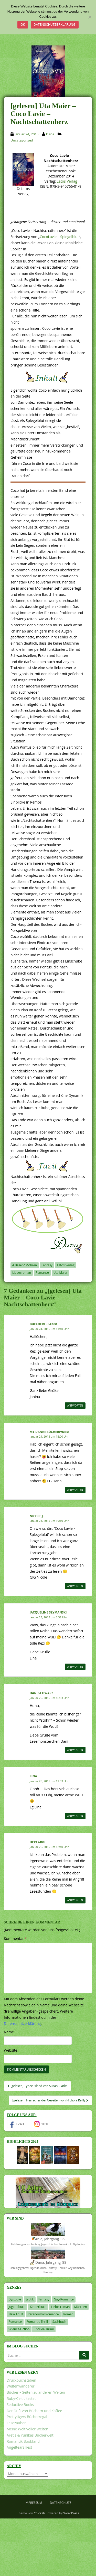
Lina (33, 1776)
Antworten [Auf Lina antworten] (75, 1816)
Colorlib (39, 2513)
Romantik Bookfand (23, 2441)
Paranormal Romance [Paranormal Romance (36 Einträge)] (43, 2314)
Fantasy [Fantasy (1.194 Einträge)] (43, 2299)
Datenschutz (60, 2502)
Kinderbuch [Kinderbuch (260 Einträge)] (38, 2307)
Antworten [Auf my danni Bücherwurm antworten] (75, 1490)
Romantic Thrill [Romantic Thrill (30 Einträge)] (37, 2321)
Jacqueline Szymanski (48, 1612)
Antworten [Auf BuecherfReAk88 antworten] (75, 1405)
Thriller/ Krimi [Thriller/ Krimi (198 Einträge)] (44, 2329)
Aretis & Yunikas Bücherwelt (30, 2435)
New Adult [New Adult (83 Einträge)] (15, 2314)
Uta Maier (61, 1272)
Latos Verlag (67, 181)
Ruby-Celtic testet (21, 2398)
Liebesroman (21, 1272)
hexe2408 (37, 1842)
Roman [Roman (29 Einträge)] (68, 2314)
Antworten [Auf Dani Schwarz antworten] (75, 1750)
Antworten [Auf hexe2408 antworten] (75, 1900)
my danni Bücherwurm (49, 1432)
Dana (50, 134)
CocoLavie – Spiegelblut (59, 236)
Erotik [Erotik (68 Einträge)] (30, 2299)
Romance (42, 1272)
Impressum (33, 2502)
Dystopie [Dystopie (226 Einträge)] (14, 2299)
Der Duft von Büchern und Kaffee (34, 2410)
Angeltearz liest (19, 2447)
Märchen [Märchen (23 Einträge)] (80, 2307)
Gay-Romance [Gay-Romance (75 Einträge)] (64, 2299)
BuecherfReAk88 (43, 1324)
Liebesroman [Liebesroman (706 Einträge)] (60, 2307)
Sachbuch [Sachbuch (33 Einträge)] (59, 2321)
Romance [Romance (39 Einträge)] (15, 2321)
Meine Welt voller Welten (27, 2429)
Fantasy (46, 1265)
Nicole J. (37, 1516)
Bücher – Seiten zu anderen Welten (36, 2392)
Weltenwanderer (21, 2386)
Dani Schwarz (41, 1693)
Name (9, 2032)
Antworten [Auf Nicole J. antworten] (75, 1586)
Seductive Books (20, 2404)
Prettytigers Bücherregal (27, 2416)
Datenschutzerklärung (55, 24)
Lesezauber (16, 2422)
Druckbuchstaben (21, 2380)
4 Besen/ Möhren (24, 1265)
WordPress (71, 2513)
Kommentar (15, 1938)
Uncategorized (21, 140)
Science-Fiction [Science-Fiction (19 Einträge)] (19, 2329)
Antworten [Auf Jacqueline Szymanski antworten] (75, 1666)
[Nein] (89, 17)
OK (22, 24)
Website (10, 2050)
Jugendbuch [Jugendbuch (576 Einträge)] (16, 2307)
